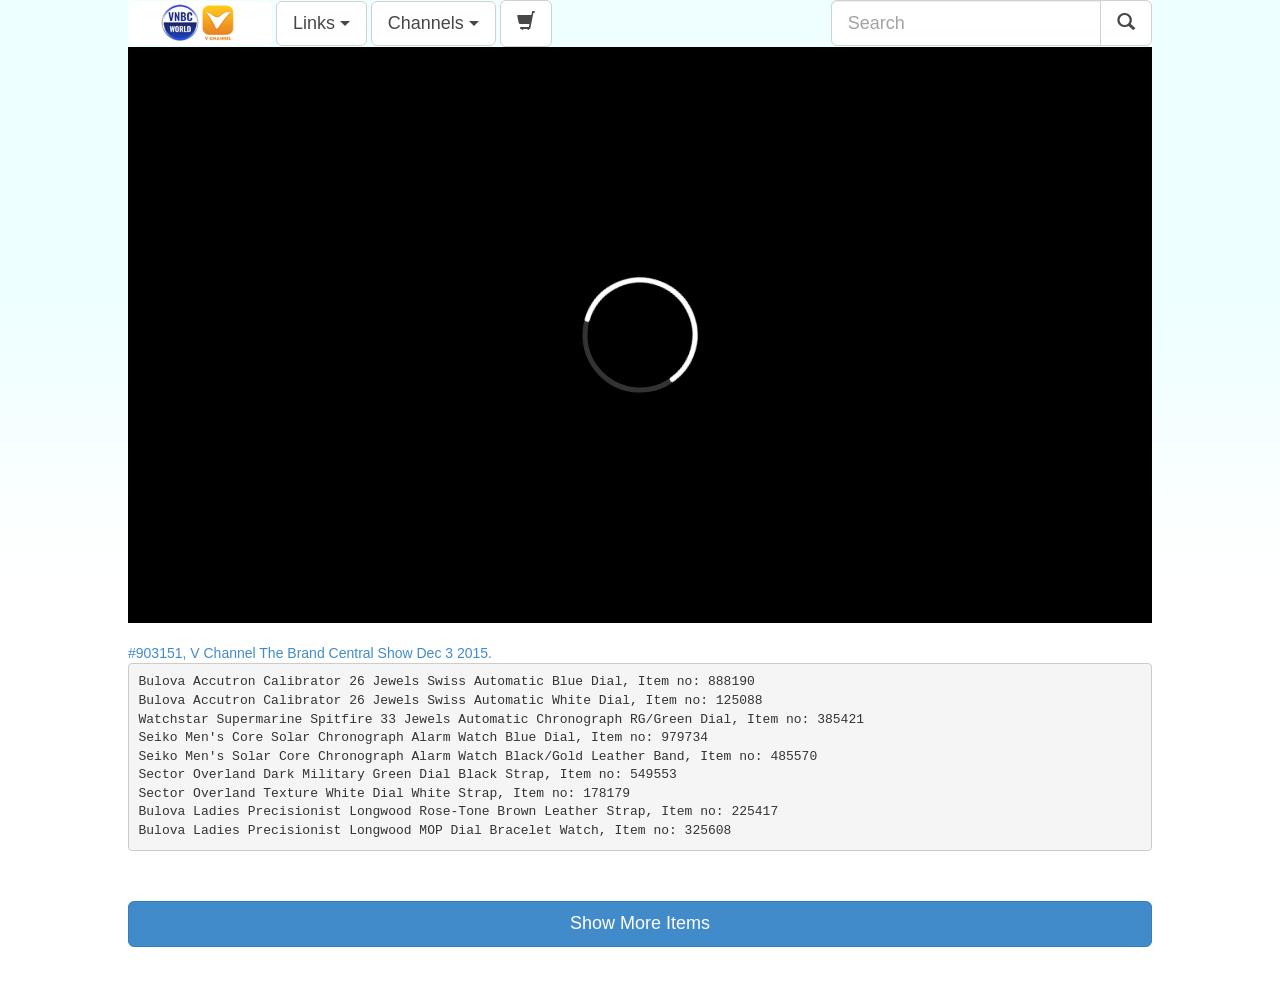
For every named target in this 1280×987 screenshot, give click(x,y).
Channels (433, 23)
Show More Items (640, 923)
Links (321, 23)
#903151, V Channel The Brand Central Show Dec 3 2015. (316, 653)
